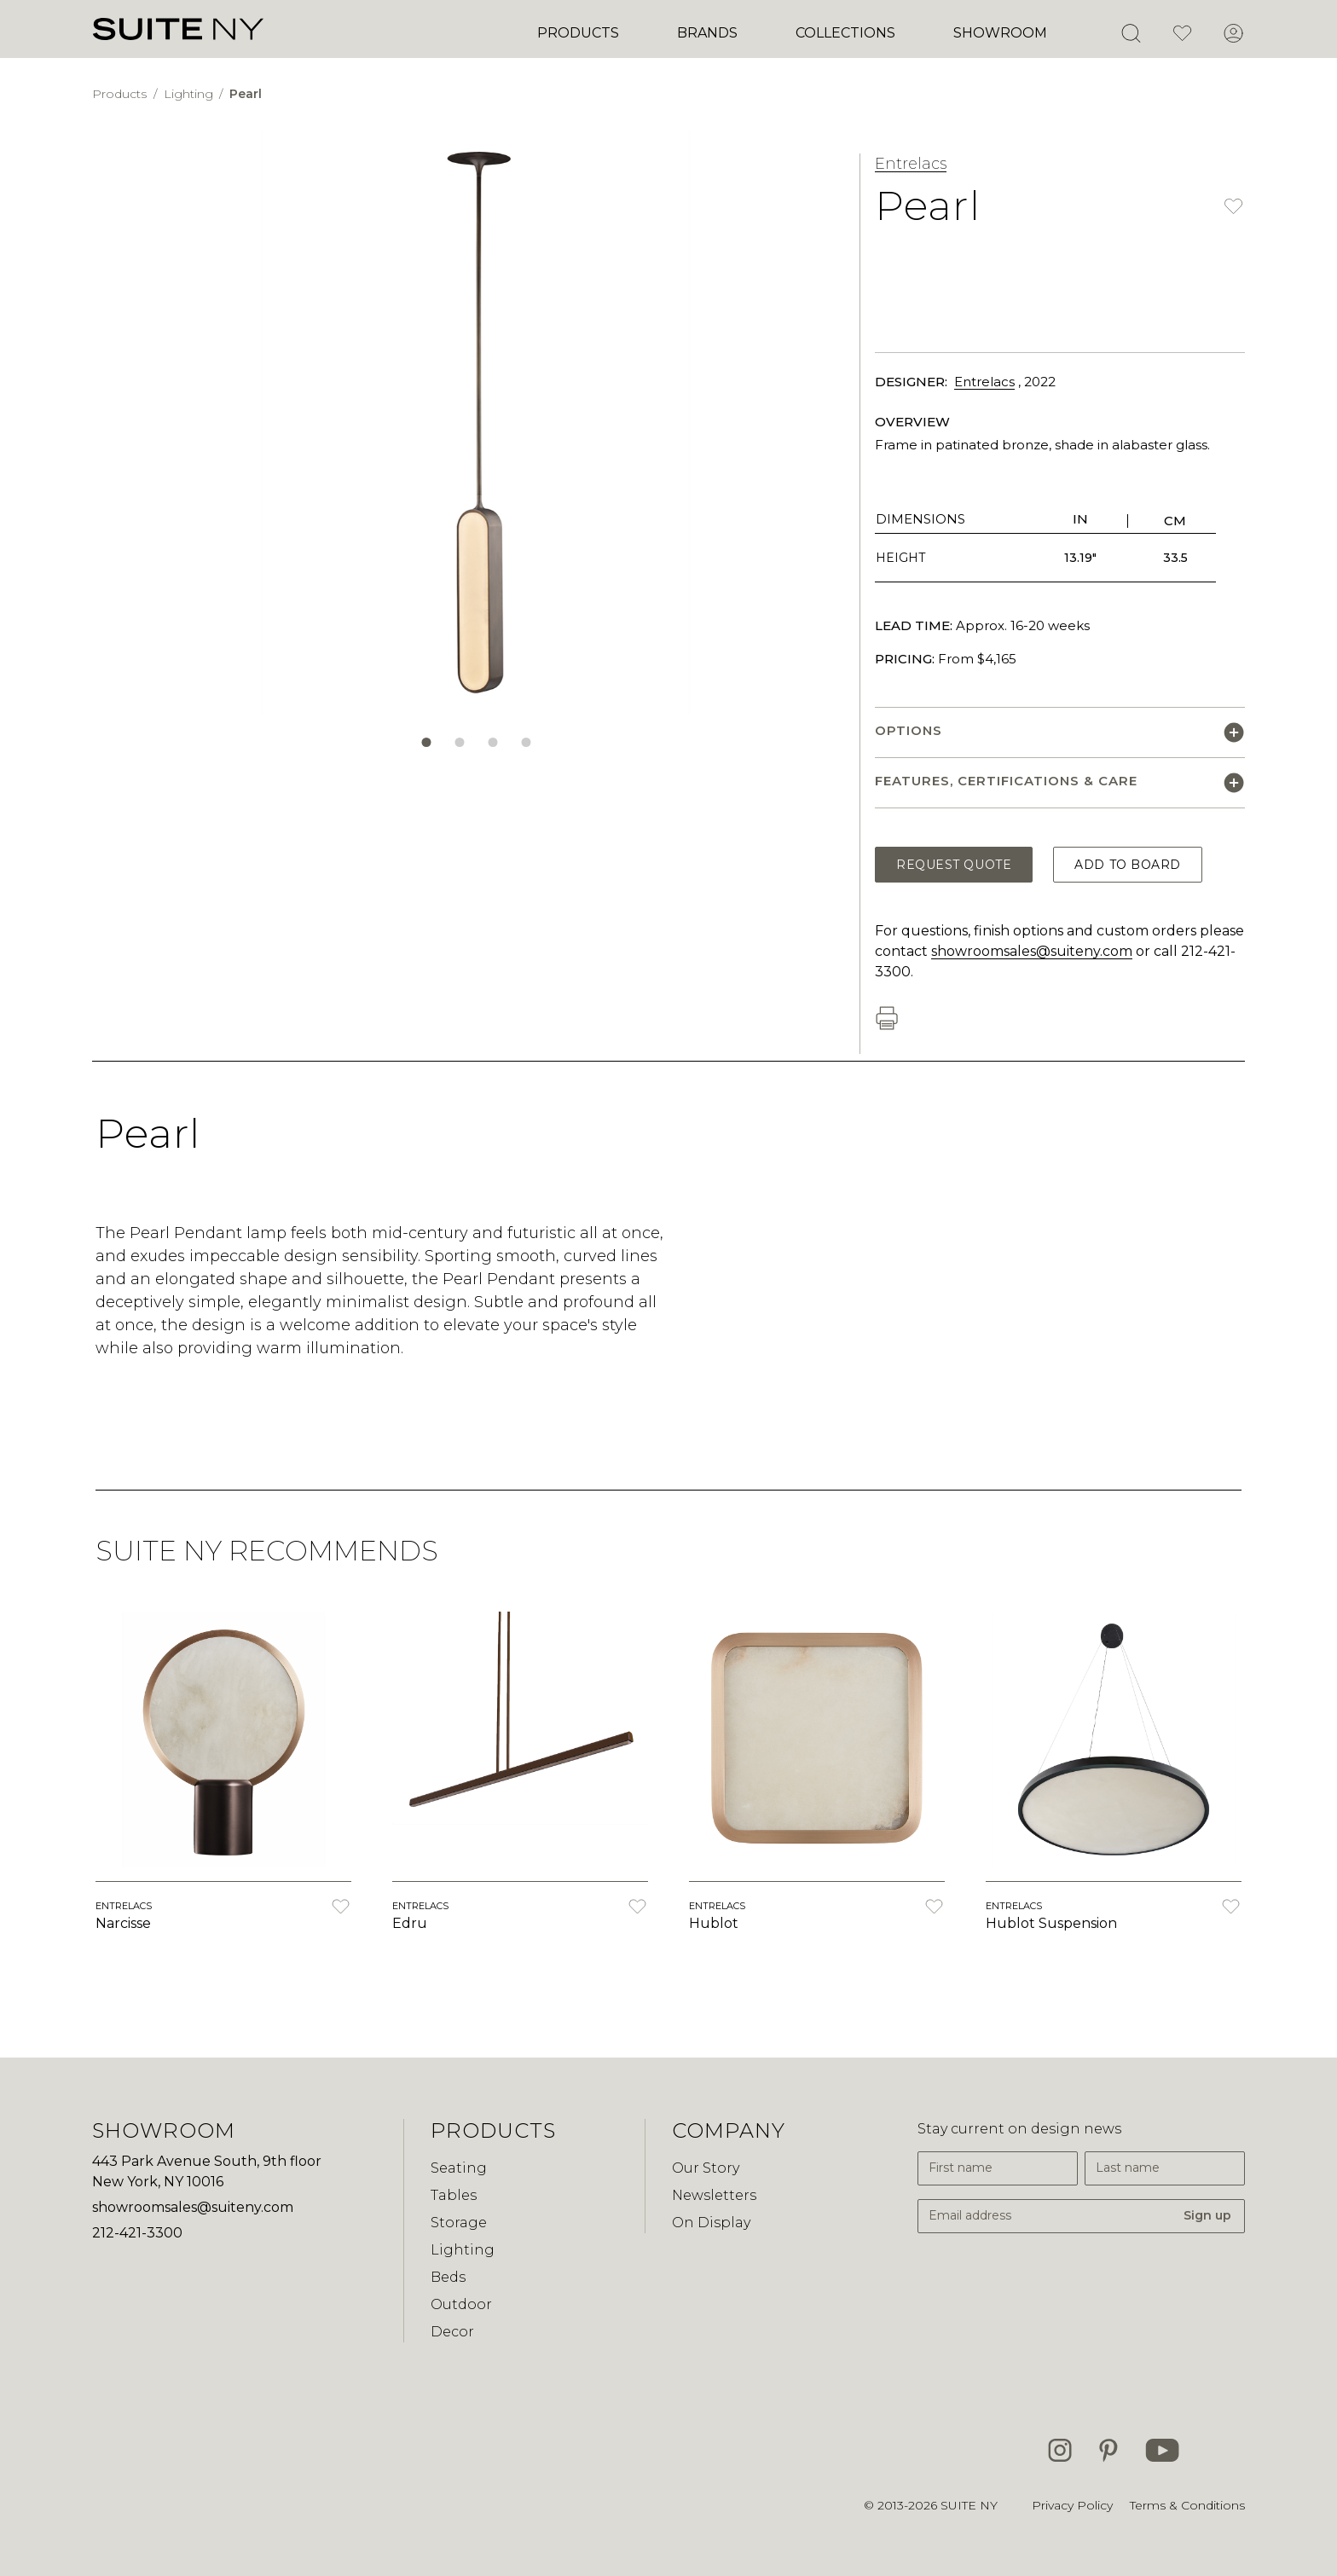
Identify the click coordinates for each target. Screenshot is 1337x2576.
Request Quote (953, 864)
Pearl (245, 93)
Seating (459, 2168)
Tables (454, 2195)
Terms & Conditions (1187, 2505)
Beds (448, 2277)
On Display (711, 2222)
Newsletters (714, 2195)
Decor (452, 2332)
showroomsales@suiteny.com (1031, 951)
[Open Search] (1131, 33)
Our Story (705, 2168)
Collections (845, 33)
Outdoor (461, 2304)
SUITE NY (969, 2505)
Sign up (1207, 2215)
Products (578, 33)
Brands (707, 33)
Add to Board (1127, 864)
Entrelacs (910, 163)
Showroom (1000, 33)
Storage (459, 2222)
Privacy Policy (1072, 2505)
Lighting (190, 93)
